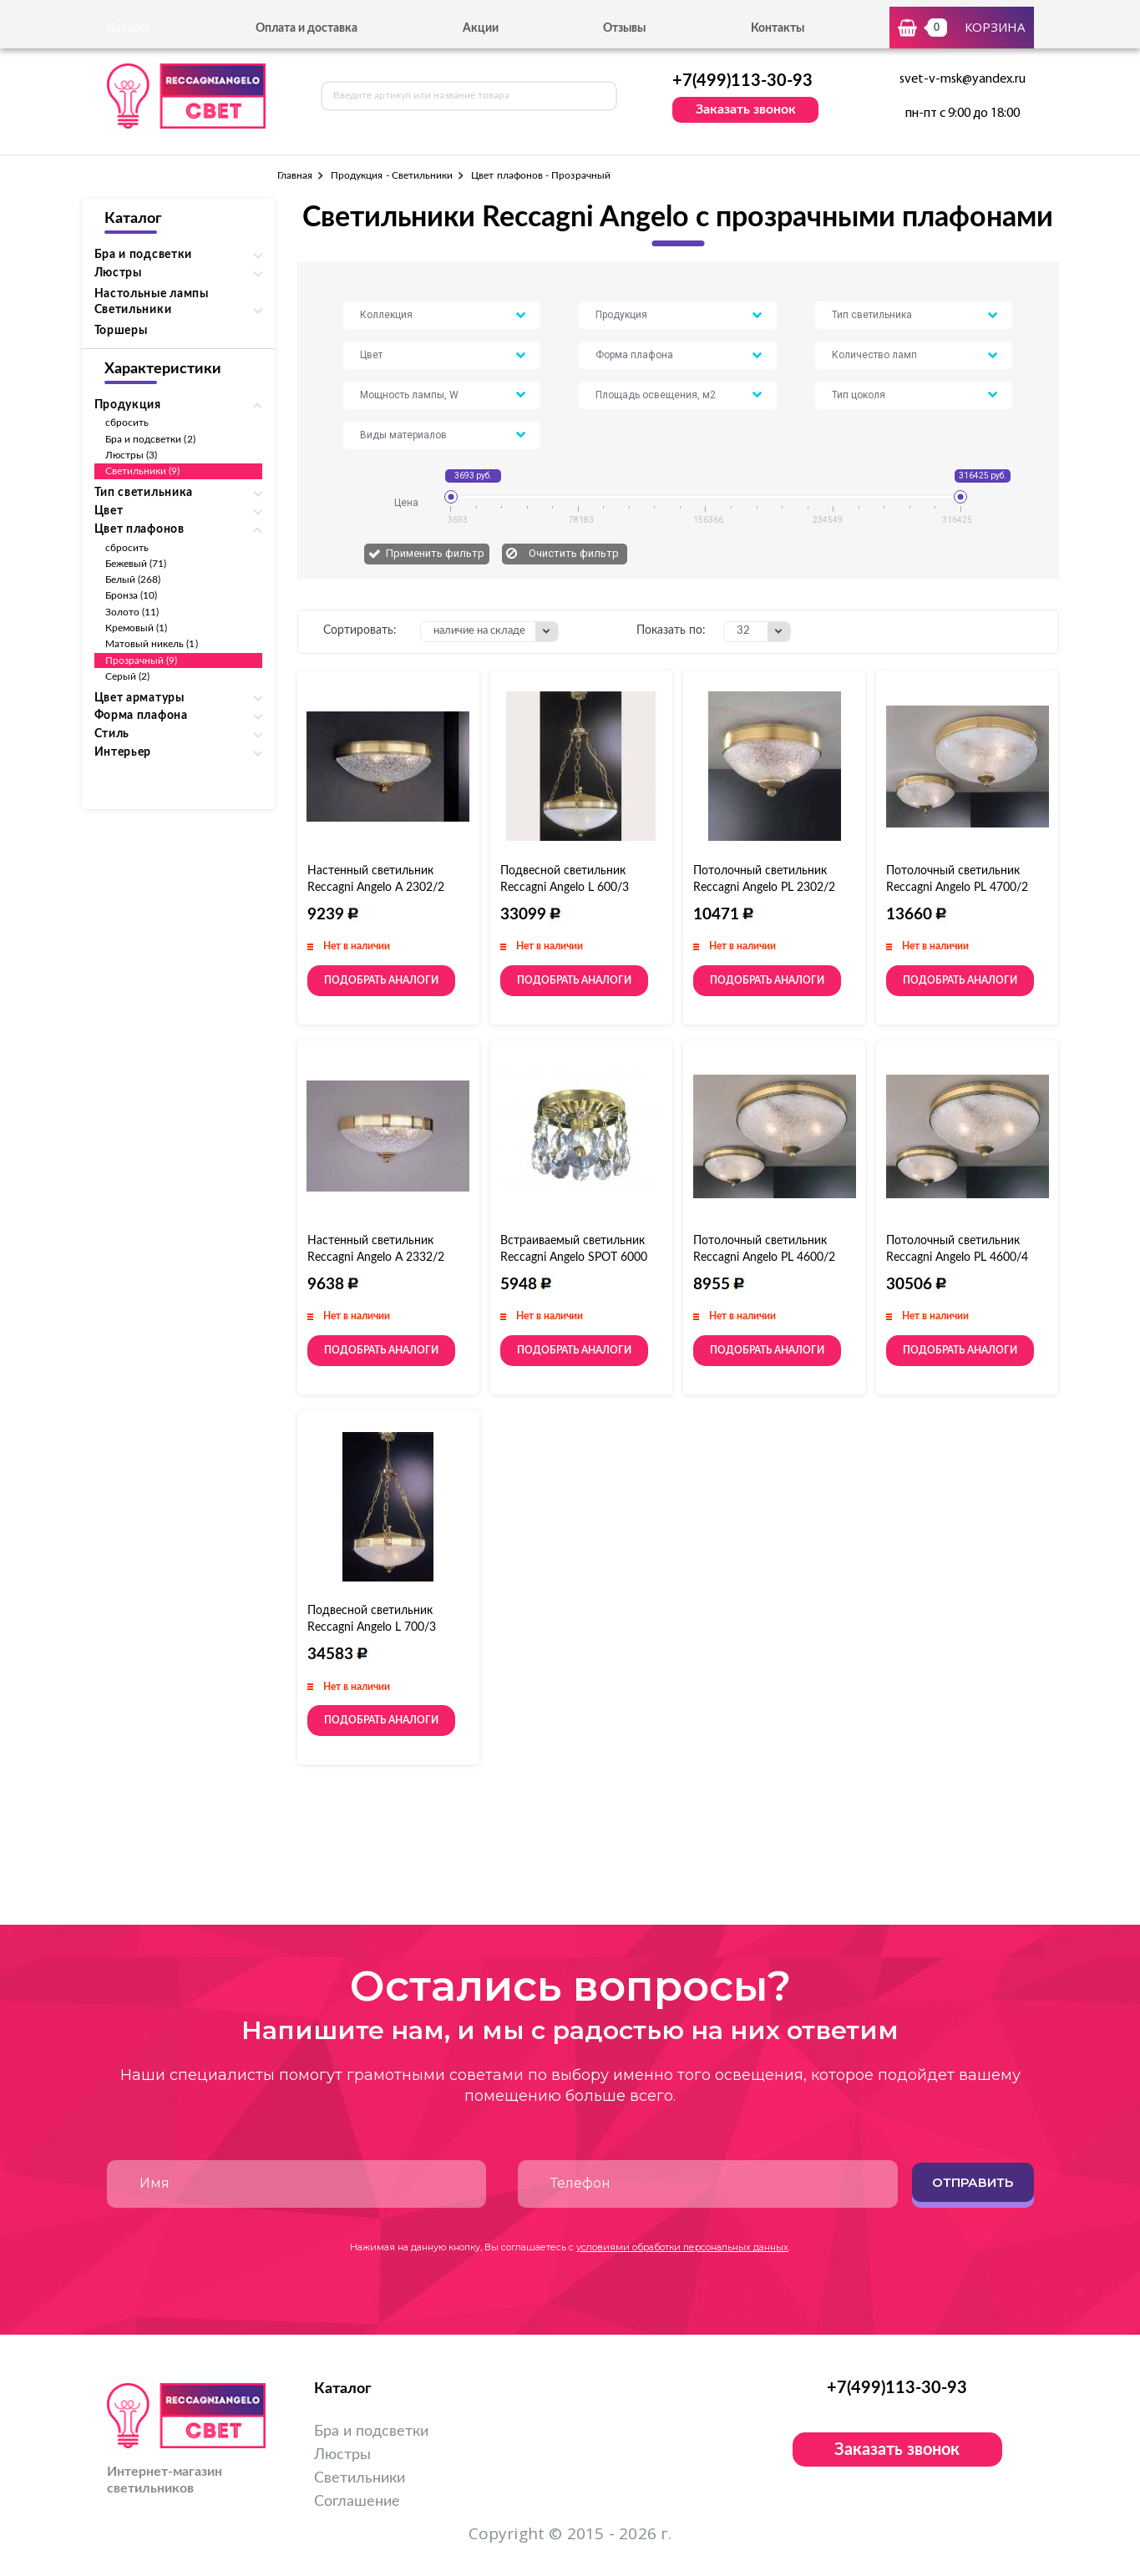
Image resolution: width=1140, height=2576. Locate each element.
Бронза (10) (131, 595)
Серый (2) (127, 676)
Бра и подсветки (371, 2431)
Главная (294, 175)
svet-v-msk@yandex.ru (962, 79)
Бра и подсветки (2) (150, 439)
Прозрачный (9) (141, 660)
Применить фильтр (435, 553)
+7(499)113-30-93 (742, 81)
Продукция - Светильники (392, 175)
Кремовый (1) (136, 628)
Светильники (359, 2478)
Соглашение (357, 2501)
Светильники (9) (142, 471)
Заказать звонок (746, 109)
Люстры (342, 2454)
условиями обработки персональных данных (682, 2247)
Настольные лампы (151, 294)
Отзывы (624, 28)
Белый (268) (133, 579)
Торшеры (121, 331)
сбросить (127, 423)
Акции (481, 28)
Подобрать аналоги (381, 980)
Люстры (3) (131, 455)
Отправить (972, 2182)
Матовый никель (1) (151, 644)
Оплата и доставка (306, 28)
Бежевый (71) (136, 564)
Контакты (777, 28)
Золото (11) (132, 612)
